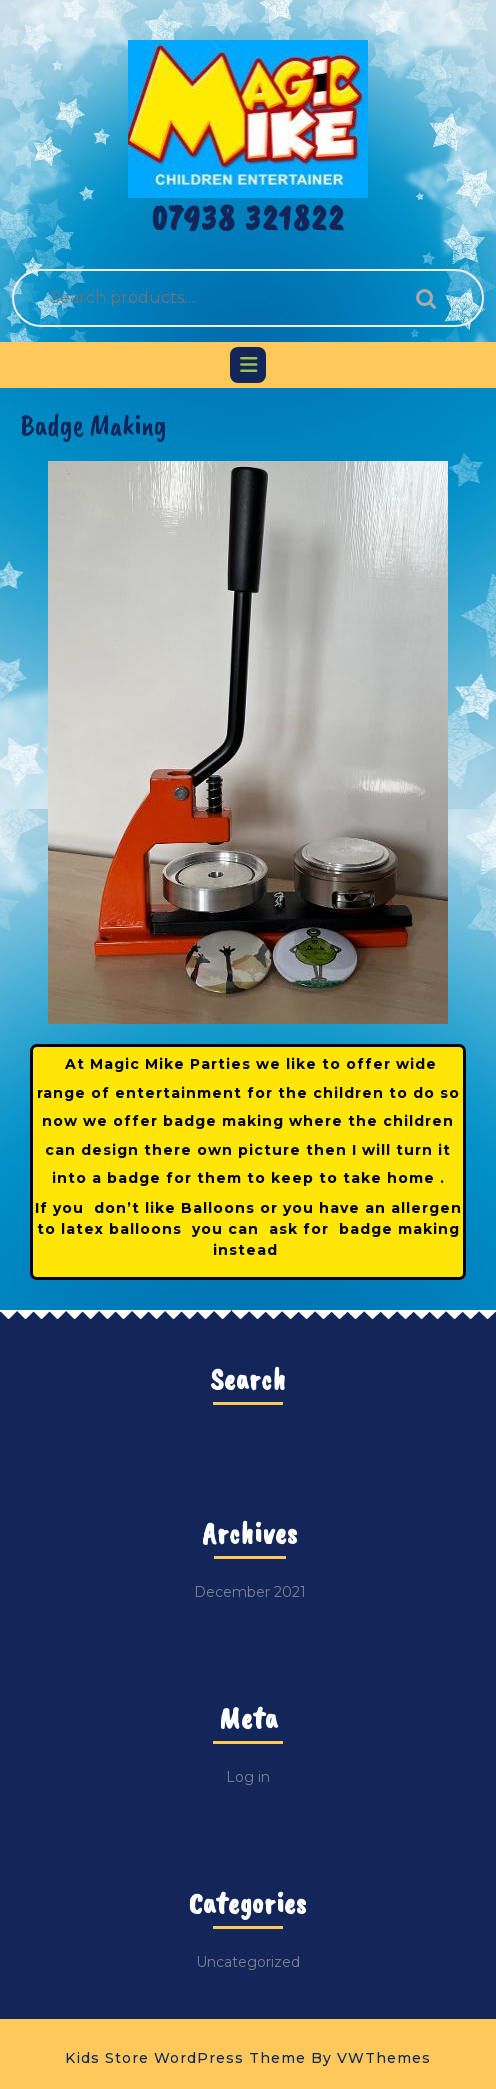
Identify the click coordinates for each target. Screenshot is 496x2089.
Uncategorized (248, 1962)
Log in (248, 1777)
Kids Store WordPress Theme (185, 2058)
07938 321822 (248, 218)
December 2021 (250, 1592)
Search (421, 298)
